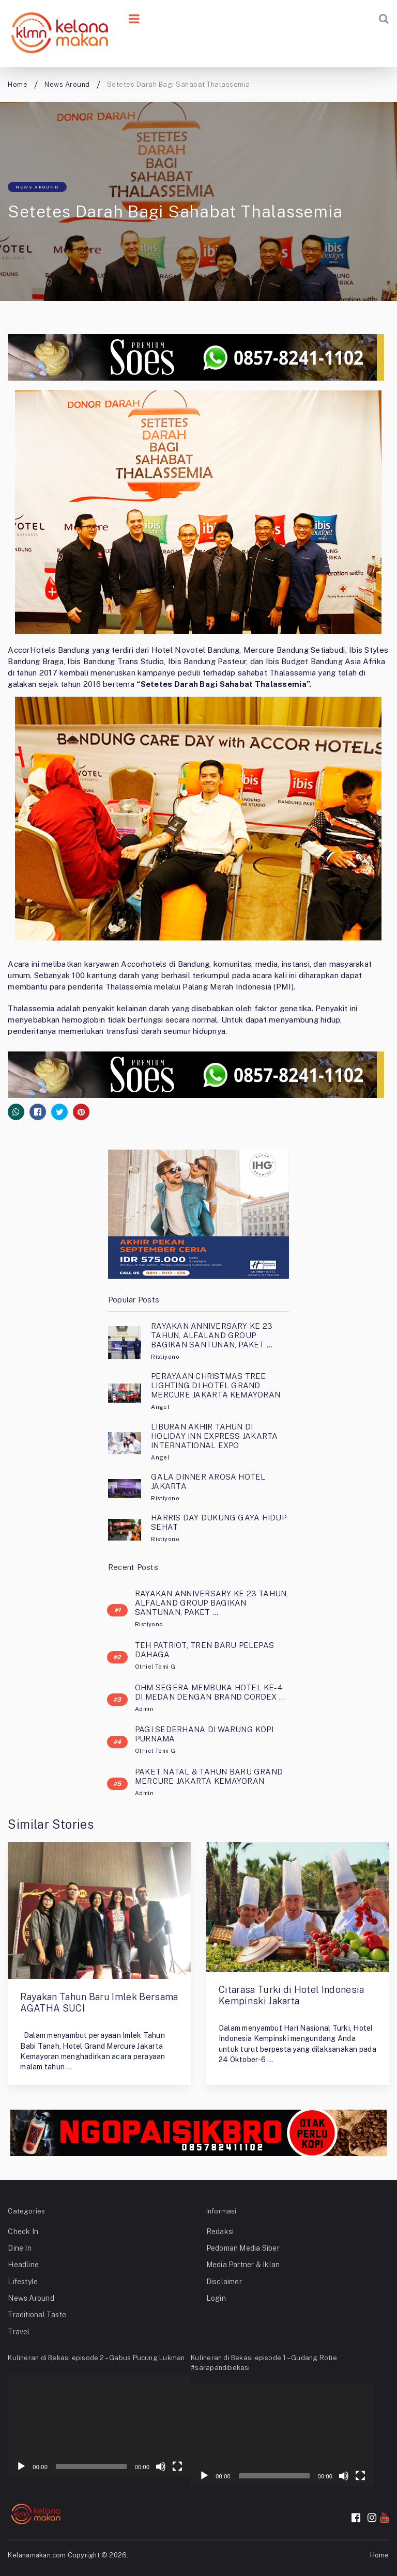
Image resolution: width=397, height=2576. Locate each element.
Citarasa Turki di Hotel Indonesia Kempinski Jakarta (291, 1995)
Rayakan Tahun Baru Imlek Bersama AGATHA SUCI (99, 2002)
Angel (160, 1407)
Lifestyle (23, 2281)
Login (216, 2298)
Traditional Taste (37, 2315)
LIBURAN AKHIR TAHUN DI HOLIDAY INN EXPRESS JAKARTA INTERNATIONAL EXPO (214, 1436)
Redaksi (220, 2231)
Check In (23, 2231)
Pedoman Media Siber (243, 2248)
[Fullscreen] (177, 2466)
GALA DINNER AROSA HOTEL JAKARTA (208, 1481)
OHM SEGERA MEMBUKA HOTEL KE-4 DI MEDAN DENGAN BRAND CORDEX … (210, 1692)
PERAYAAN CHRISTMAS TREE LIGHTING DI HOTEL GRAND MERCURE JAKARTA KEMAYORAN (215, 1385)
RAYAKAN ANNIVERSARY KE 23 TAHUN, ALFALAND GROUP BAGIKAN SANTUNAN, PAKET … (211, 1335)
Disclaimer (224, 2281)
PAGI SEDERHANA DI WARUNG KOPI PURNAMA (204, 1734)
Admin (144, 1709)
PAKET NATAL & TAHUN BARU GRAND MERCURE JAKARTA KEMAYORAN (209, 1776)
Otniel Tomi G (155, 1666)
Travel (18, 2332)
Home (379, 2555)
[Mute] (161, 2466)
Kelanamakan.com (37, 2555)
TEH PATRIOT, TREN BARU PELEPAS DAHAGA (204, 1650)
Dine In (20, 2248)
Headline (23, 2264)
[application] (99, 2425)
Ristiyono (34, 234)
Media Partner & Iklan (243, 2264)
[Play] (21, 2466)
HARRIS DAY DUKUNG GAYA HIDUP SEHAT (218, 1522)
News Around (37, 187)
